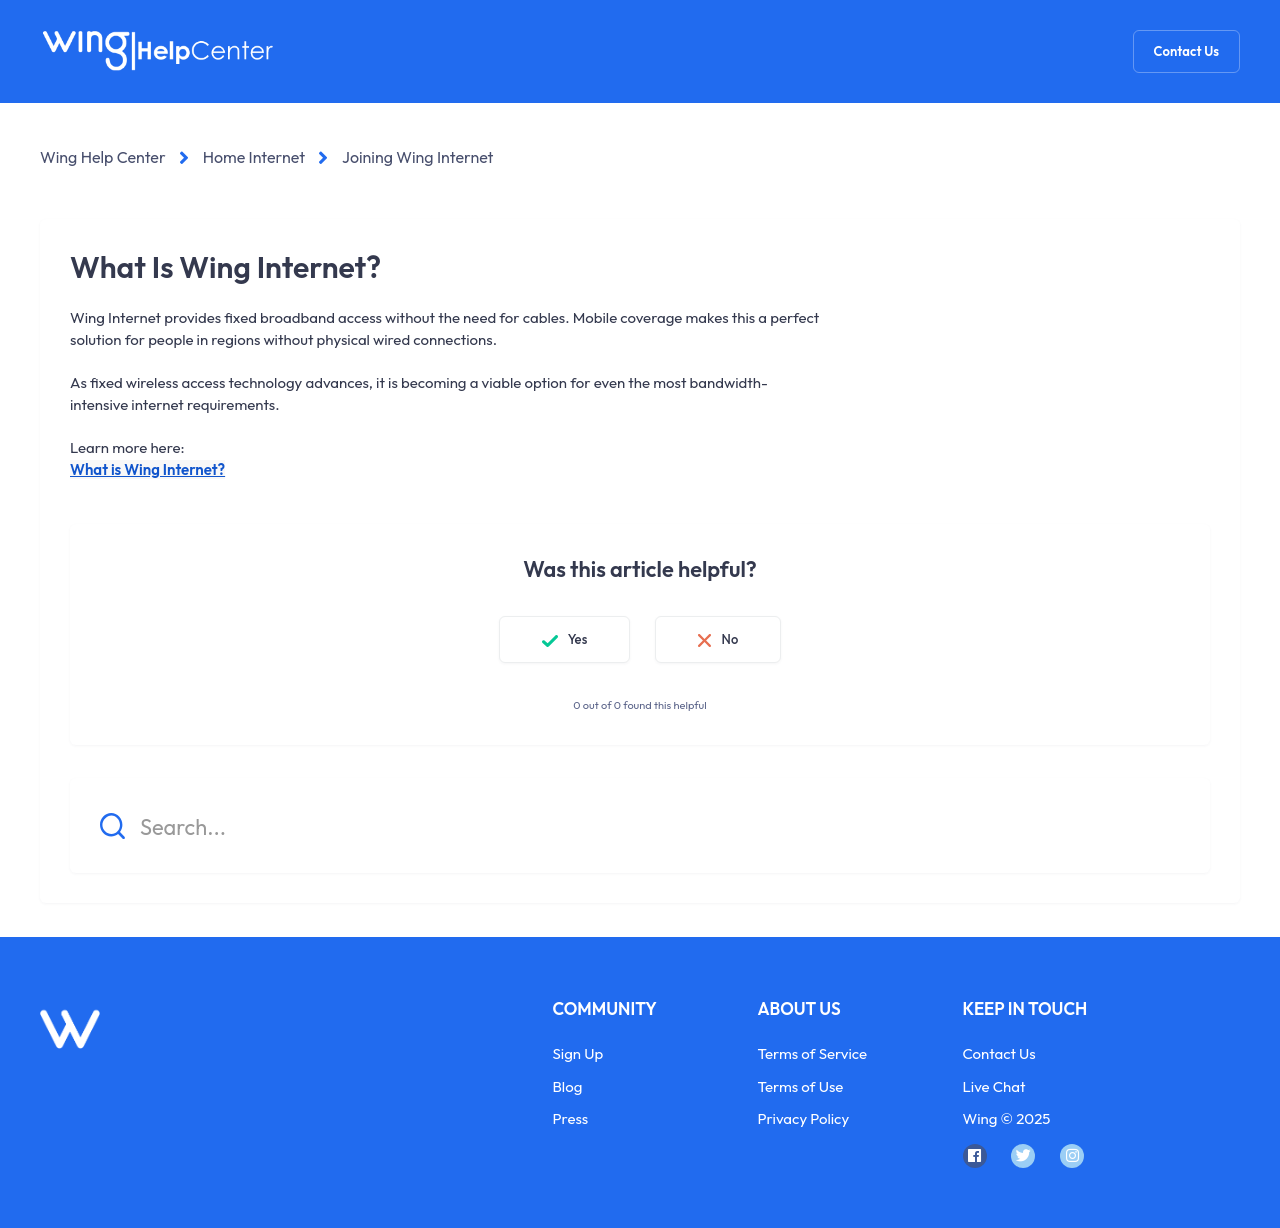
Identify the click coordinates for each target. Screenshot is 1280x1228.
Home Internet (254, 157)
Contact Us (1187, 51)
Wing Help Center (103, 157)
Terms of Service (813, 1053)
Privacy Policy (804, 1118)
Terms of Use (801, 1086)
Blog (568, 1086)
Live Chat (994, 1086)
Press (571, 1118)
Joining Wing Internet (417, 157)
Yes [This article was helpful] (578, 639)
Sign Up (578, 1053)
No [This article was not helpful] (729, 639)
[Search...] (640, 825)
